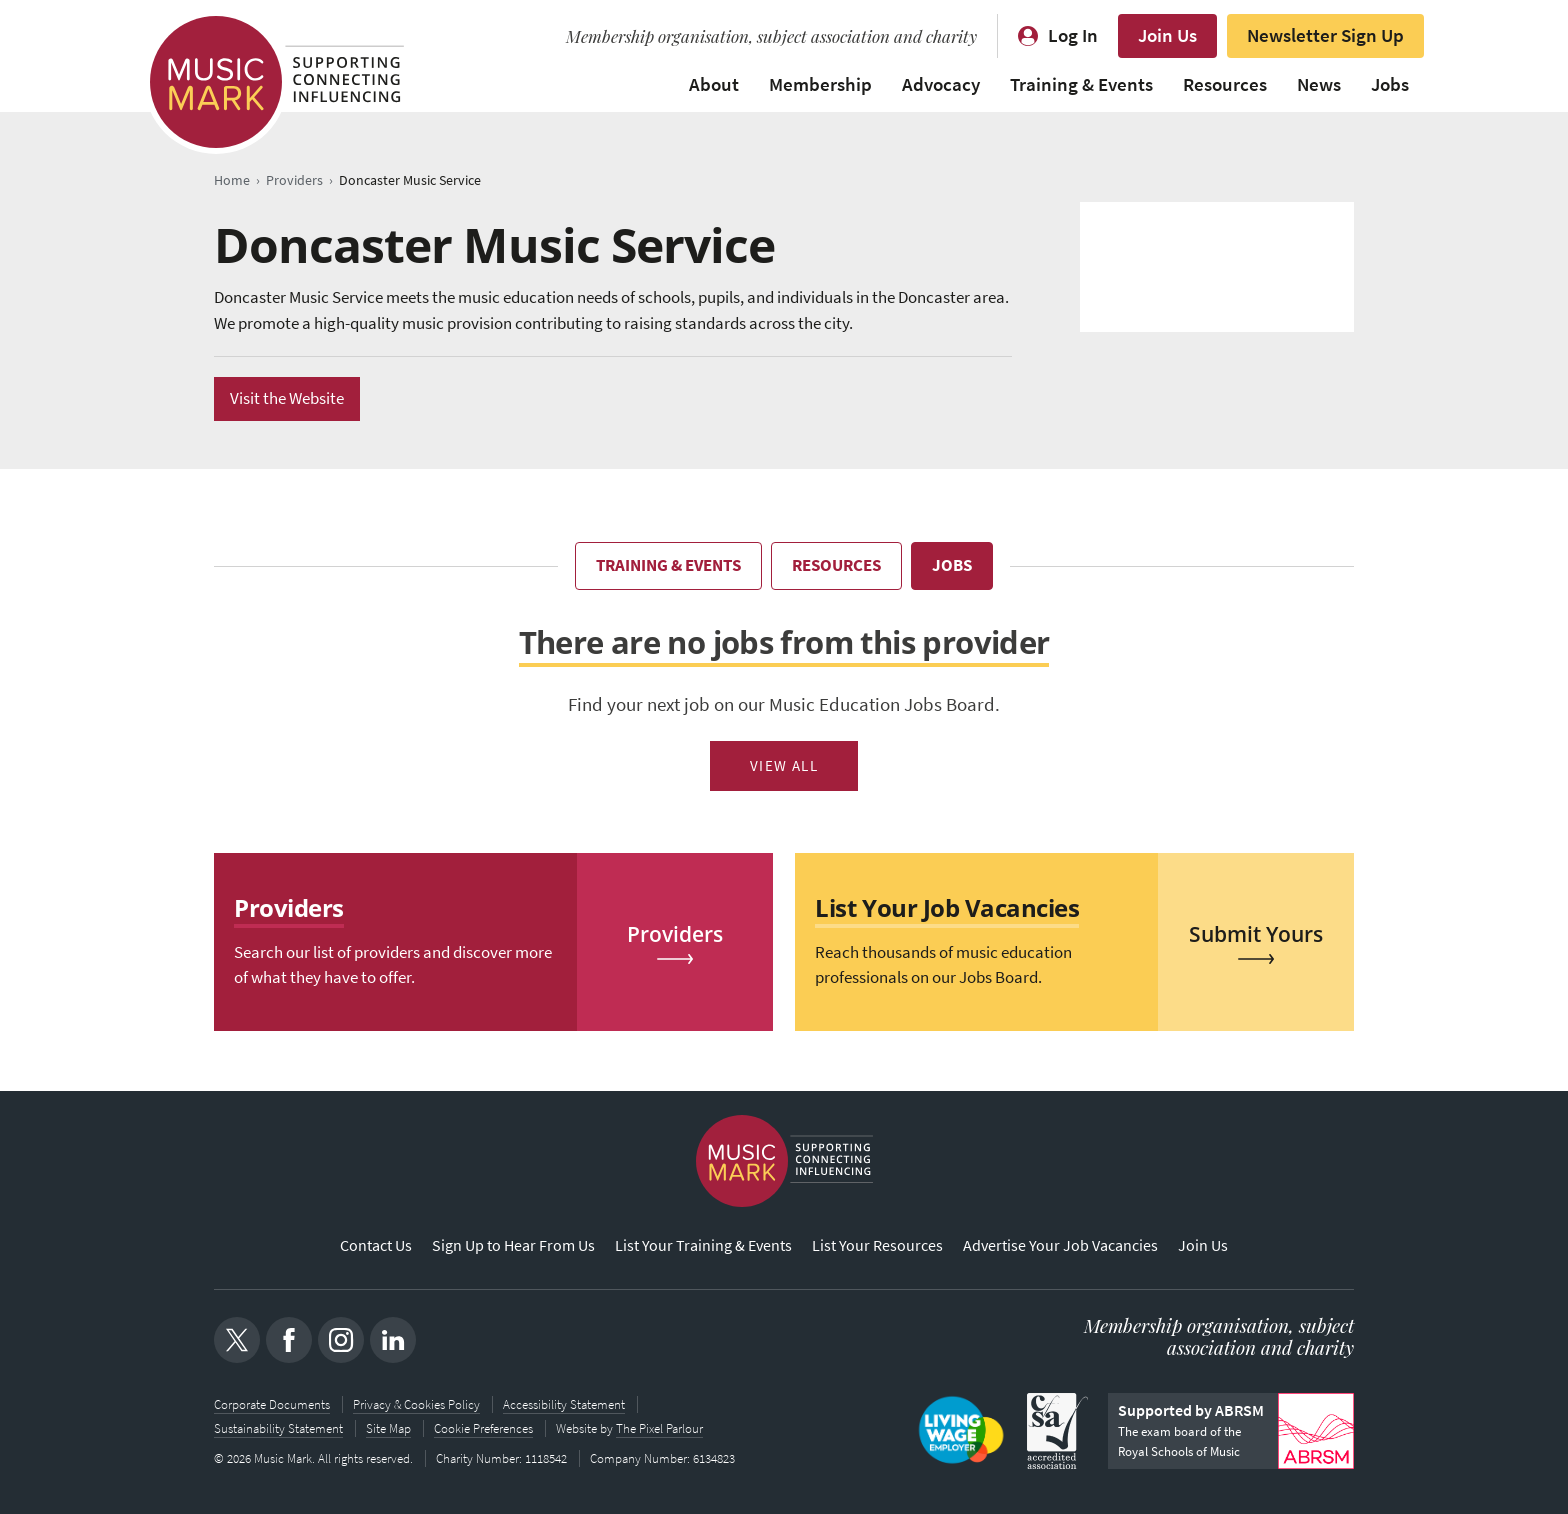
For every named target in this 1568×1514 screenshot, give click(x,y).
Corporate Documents (272, 1404)
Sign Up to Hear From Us (513, 1245)
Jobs (1390, 84)
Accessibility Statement (564, 1404)
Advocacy (941, 84)
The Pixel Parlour (659, 1428)
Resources (1225, 84)
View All (784, 766)
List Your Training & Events (703, 1245)
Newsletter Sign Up (1325, 35)
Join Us (1167, 35)
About (714, 84)
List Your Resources (877, 1245)
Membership (820, 84)
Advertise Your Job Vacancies (1060, 1245)
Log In (1073, 35)
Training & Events (1081, 84)
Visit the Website (287, 398)
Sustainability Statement (278, 1428)
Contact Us (376, 1245)
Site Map (388, 1428)
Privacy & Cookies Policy (416, 1404)
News (1319, 84)
